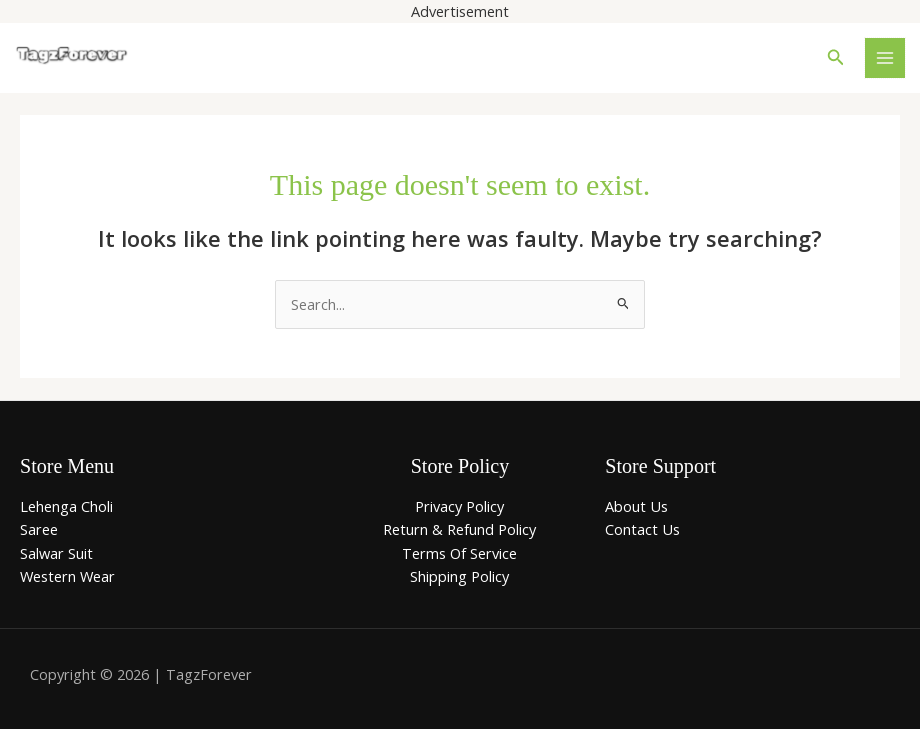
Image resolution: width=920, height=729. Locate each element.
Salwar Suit (56, 553)
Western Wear (67, 576)
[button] (836, 58)
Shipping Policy (459, 576)
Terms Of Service (459, 553)
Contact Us (642, 529)
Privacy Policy (459, 506)
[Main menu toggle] (885, 58)
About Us (636, 506)
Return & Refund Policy (459, 529)
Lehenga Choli (66, 506)
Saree (39, 529)
